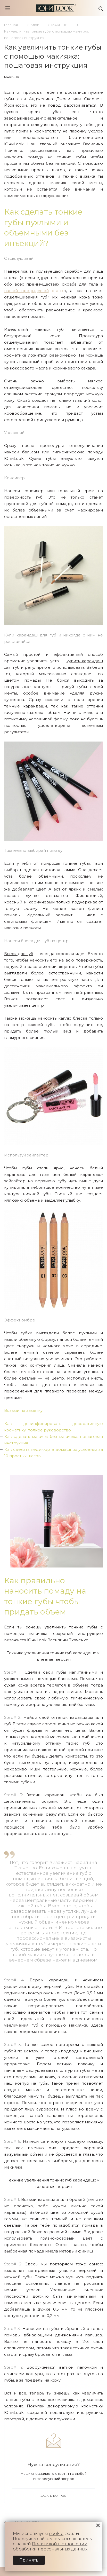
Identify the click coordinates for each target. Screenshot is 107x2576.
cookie (56, 2533)
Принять (28, 2560)
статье (34, 290)
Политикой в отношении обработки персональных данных (50, 2546)
